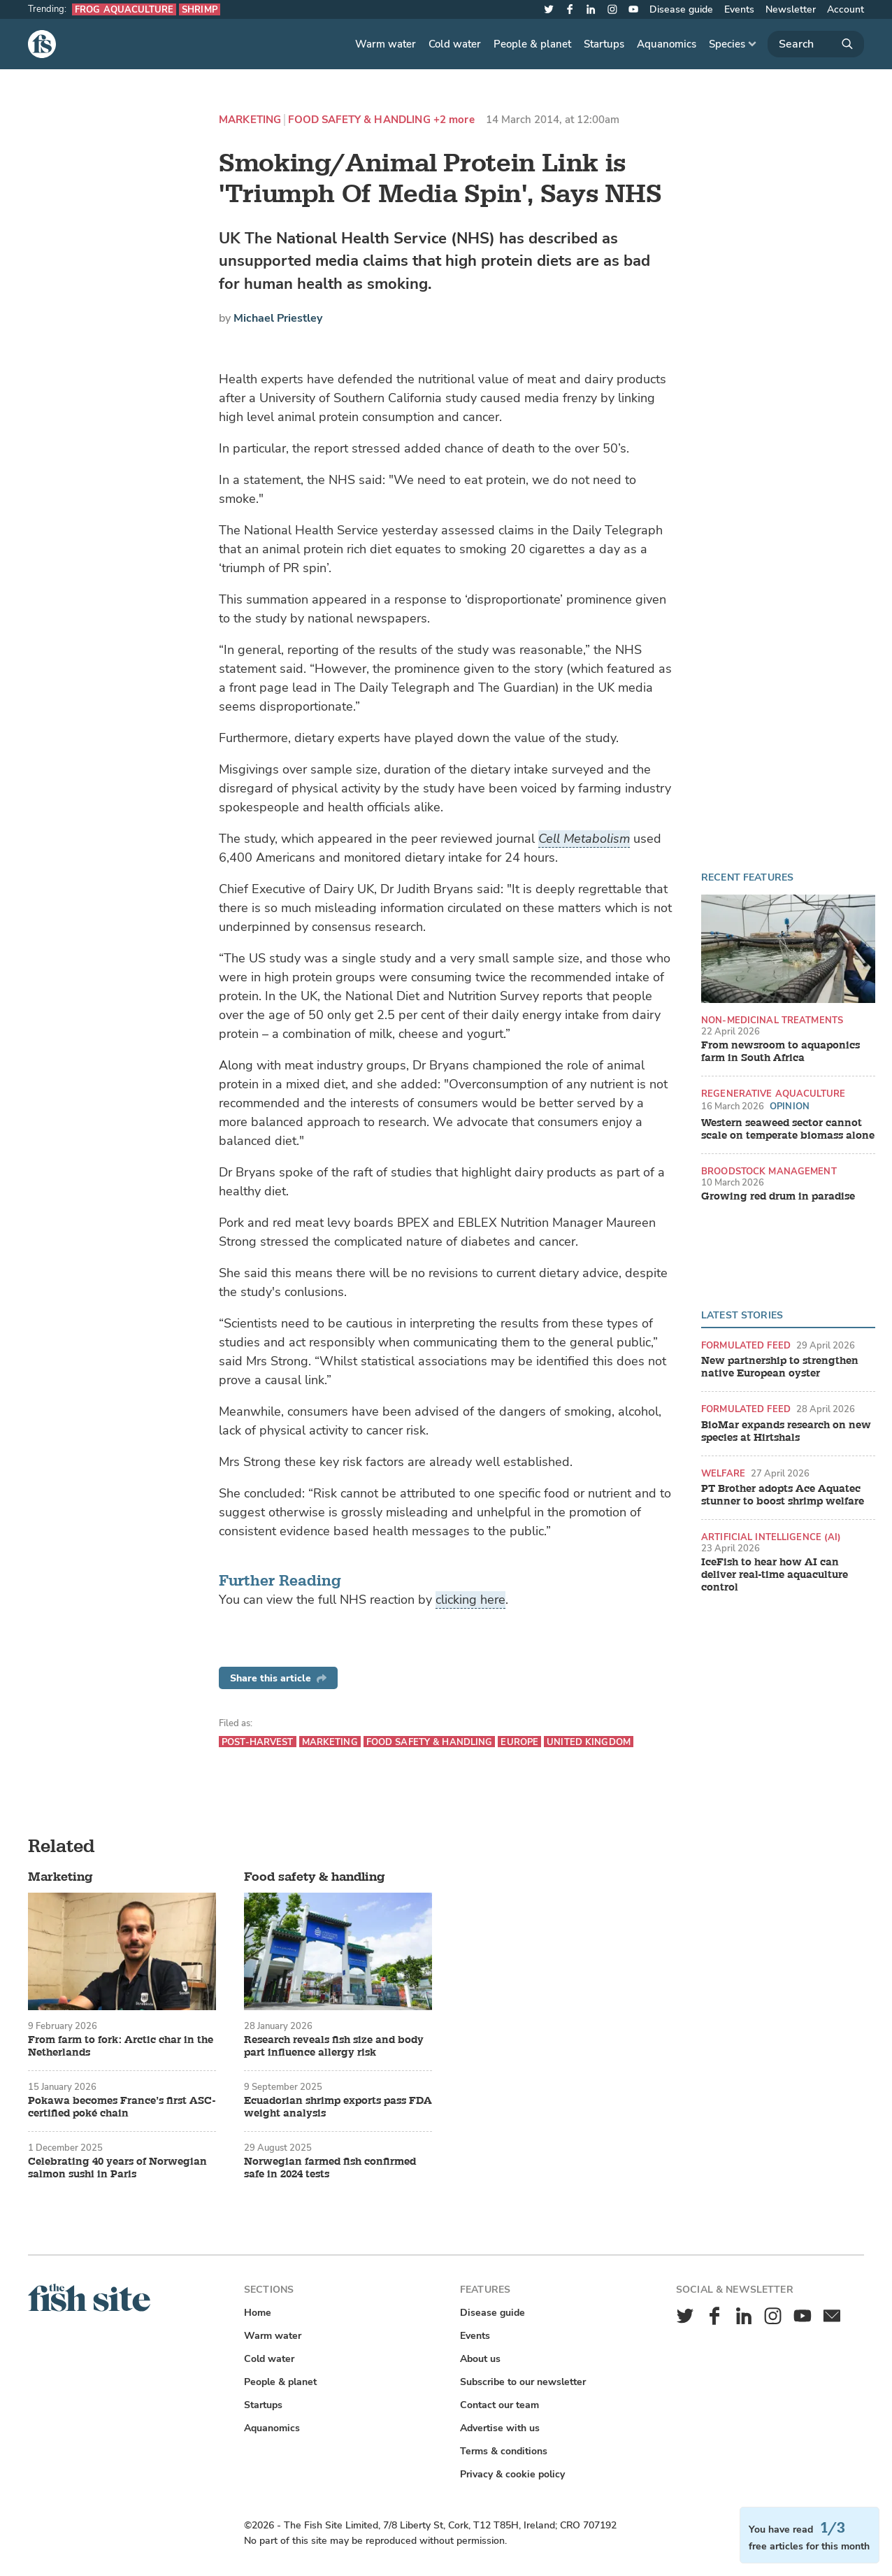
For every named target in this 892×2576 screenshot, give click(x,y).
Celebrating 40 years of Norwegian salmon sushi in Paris (117, 2168)
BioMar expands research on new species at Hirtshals (786, 1431)
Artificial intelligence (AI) (771, 1537)
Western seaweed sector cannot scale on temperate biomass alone (788, 1129)
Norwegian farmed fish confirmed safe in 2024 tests (330, 2168)
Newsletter (790, 9)
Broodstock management (769, 1171)
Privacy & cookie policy (512, 2474)
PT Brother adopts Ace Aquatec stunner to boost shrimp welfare (782, 1495)
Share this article (278, 1678)
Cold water (455, 44)
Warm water (385, 44)
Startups (604, 44)
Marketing (250, 120)
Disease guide (681, 9)
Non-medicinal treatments (772, 1020)
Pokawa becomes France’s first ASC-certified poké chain (121, 2107)
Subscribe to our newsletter (523, 2382)
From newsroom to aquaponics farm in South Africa (780, 1052)
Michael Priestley (277, 318)
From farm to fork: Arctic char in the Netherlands (120, 2046)
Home (257, 2312)
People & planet (532, 44)
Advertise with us (500, 2428)
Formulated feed (746, 1345)
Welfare (723, 1473)
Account (845, 9)
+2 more (454, 120)
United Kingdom (589, 1742)
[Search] (816, 44)
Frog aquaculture (124, 9)
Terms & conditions (503, 2451)
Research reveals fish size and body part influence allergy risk (334, 2046)
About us (480, 2358)
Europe (519, 1742)
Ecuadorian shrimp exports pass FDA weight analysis (338, 2107)
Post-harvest (258, 1742)
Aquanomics (666, 44)
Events (739, 9)
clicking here (470, 1599)
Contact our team (499, 2405)
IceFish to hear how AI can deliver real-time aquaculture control (774, 1575)
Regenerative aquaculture (773, 1094)
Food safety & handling (359, 120)
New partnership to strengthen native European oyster (779, 1367)
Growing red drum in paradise (778, 1196)
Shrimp (199, 9)
